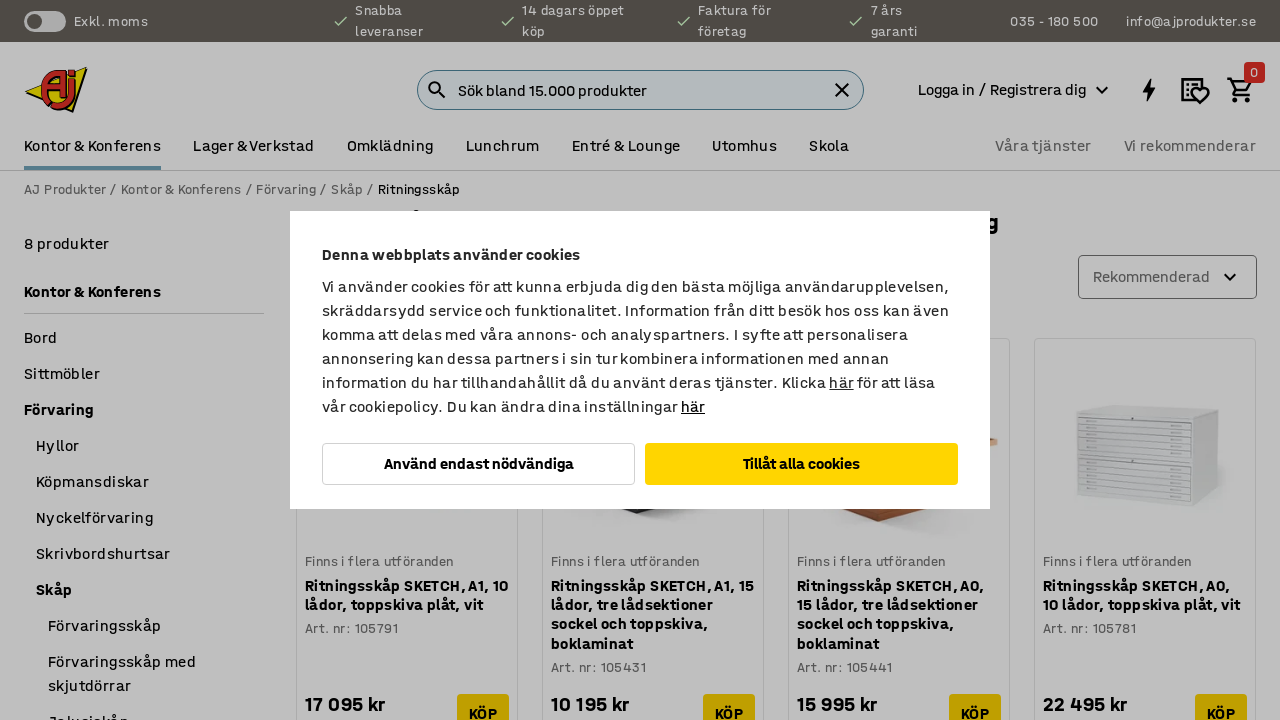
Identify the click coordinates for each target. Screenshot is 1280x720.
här (841, 382)
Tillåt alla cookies (801, 463)
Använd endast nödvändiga (479, 463)
